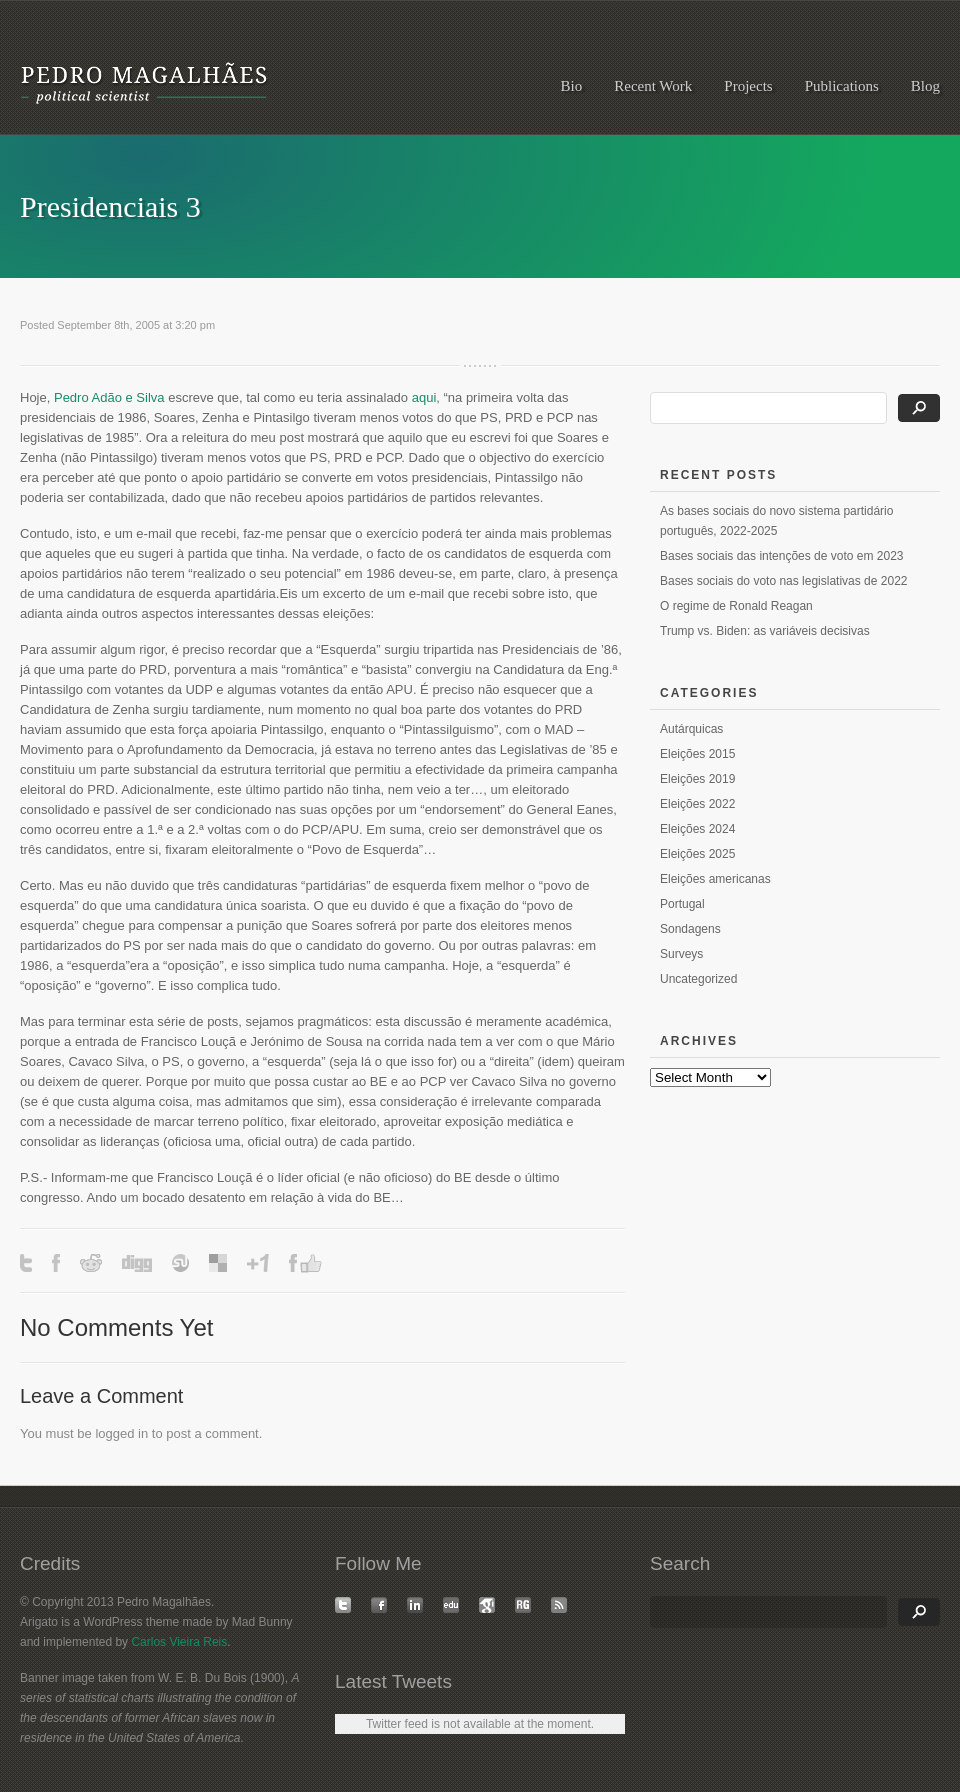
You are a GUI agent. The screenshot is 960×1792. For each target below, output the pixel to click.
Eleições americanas (715, 879)
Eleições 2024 (697, 829)
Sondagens (690, 929)
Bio (572, 86)
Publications (842, 86)
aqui (424, 397)
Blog (925, 86)
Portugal (682, 904)
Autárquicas (691, 729)
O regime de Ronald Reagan (736, 606)
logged (114, 1433)
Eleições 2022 (697, 804)
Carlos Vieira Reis (179, 1642)
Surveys (681, 954)
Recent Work (653, 86)
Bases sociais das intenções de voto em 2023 (781, 556)
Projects (748, 86)
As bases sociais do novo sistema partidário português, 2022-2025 (776, 521)
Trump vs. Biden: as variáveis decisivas (765, 631)
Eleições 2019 (697, 779)
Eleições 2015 (697, 754)
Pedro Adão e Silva (109, 397)
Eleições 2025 (697, 854)
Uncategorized (698, 979)
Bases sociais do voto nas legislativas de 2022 (783, 581)
